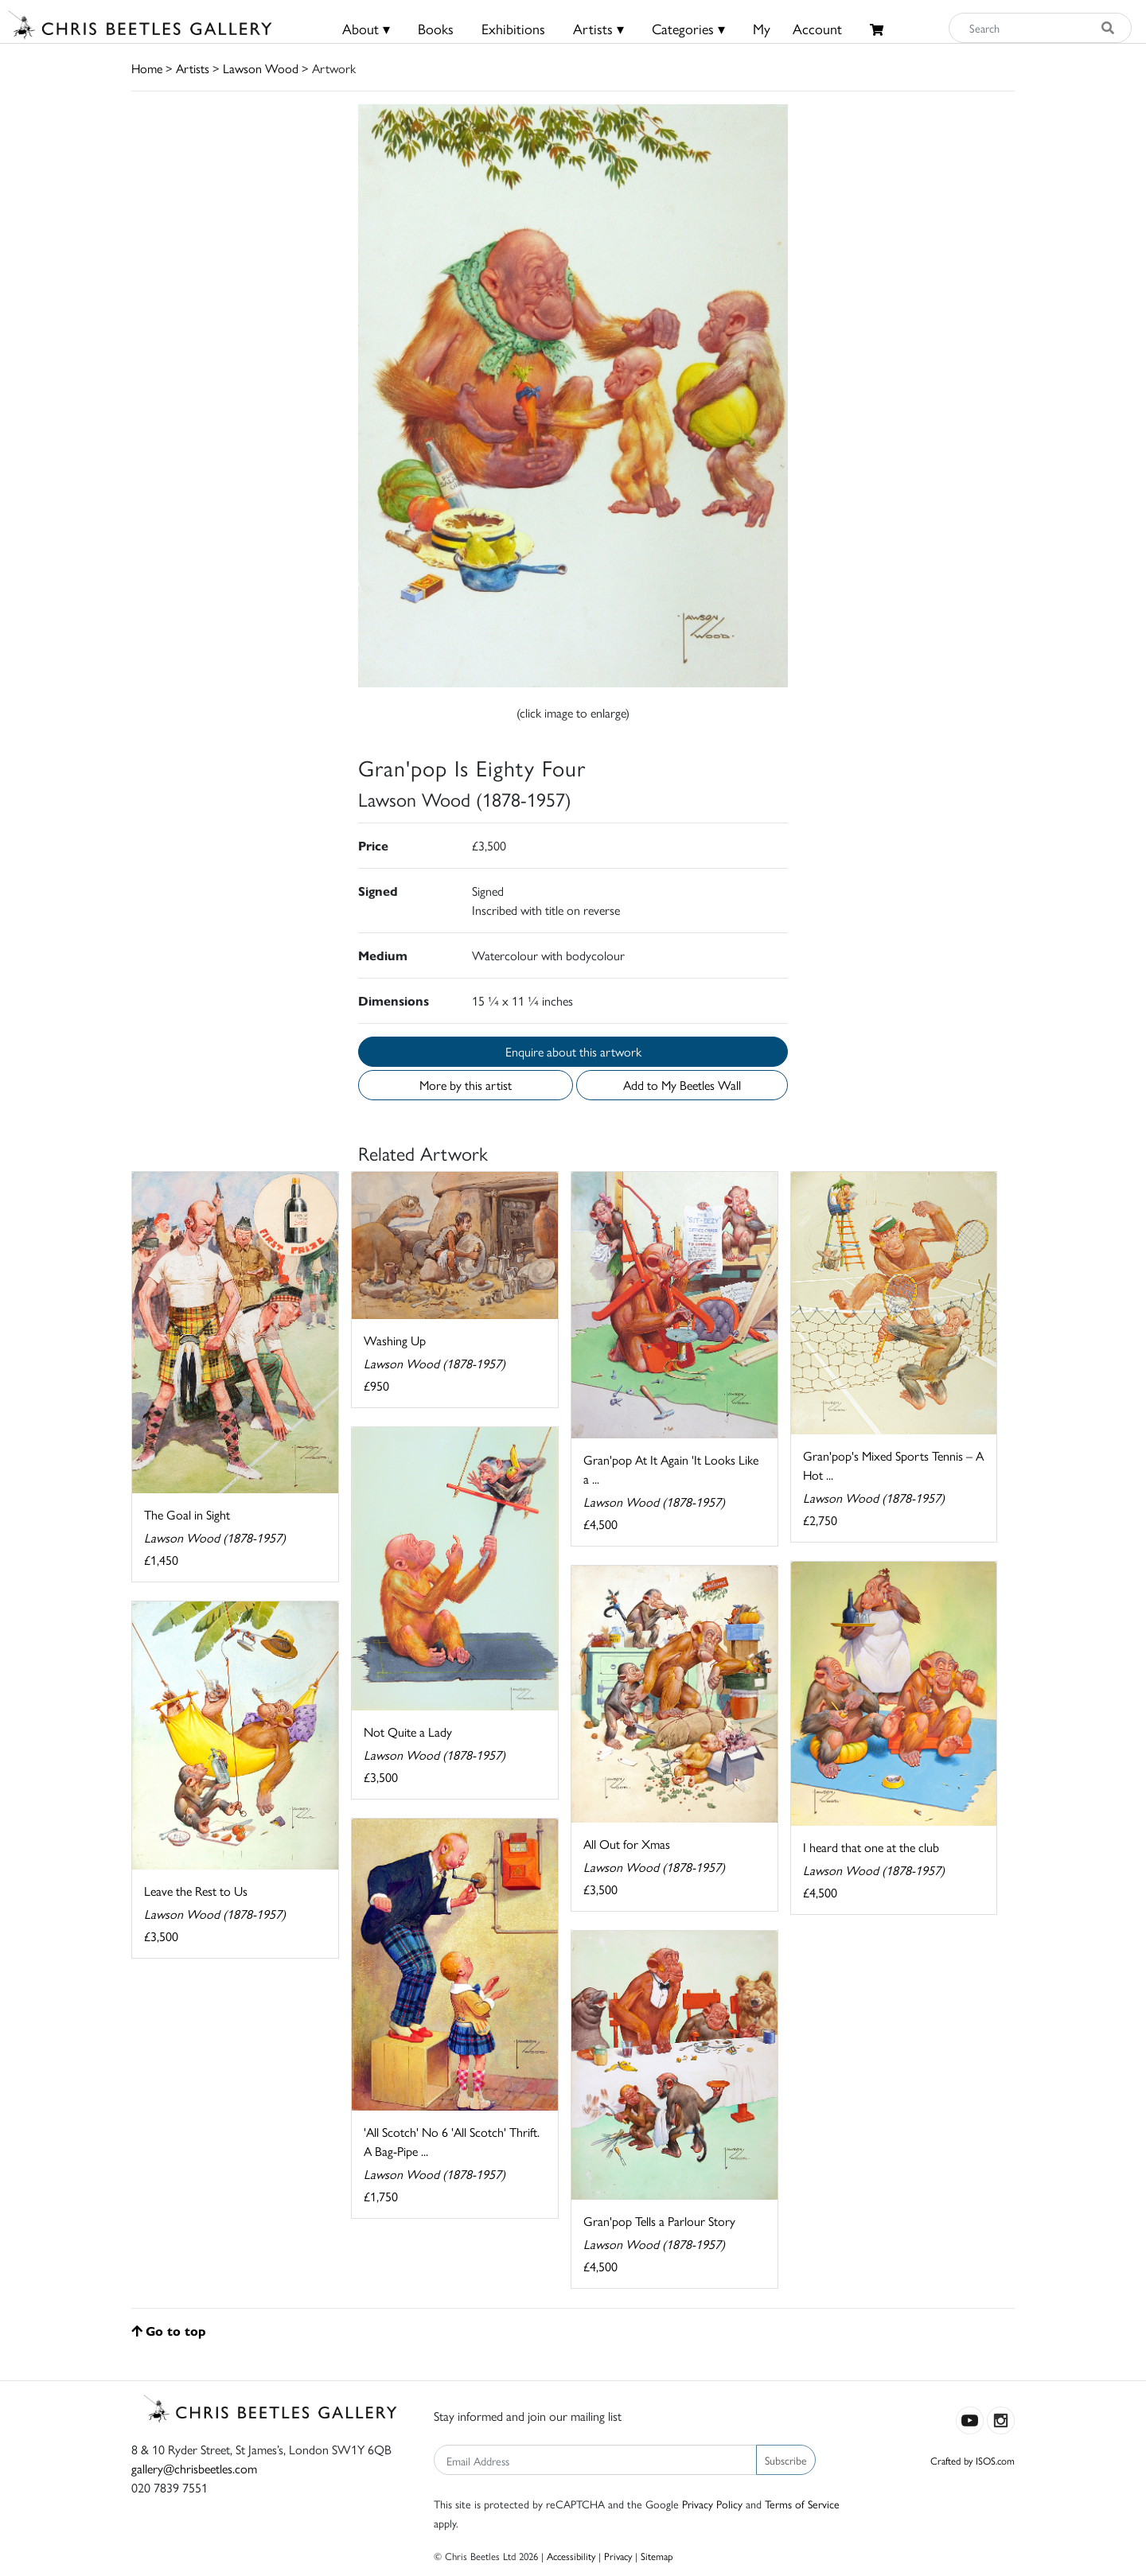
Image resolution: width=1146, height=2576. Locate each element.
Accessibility (571, 2555)
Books (436, 28)
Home (146, 68)
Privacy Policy (712, 2504)
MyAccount (797, 28)
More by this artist (465, 1085)
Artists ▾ (598, 28)
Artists (192, 68)
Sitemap (657, 2555)
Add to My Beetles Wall (682, 1085)
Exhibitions (513, 28)
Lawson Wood (260, 68)
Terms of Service (802, 2504)
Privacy (618, 2555)
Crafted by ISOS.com (972, 2460)
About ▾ (366, 28)
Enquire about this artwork (573, 1051)
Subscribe (786, 2460)
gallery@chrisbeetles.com (194, 2468)
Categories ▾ (688, 28)
